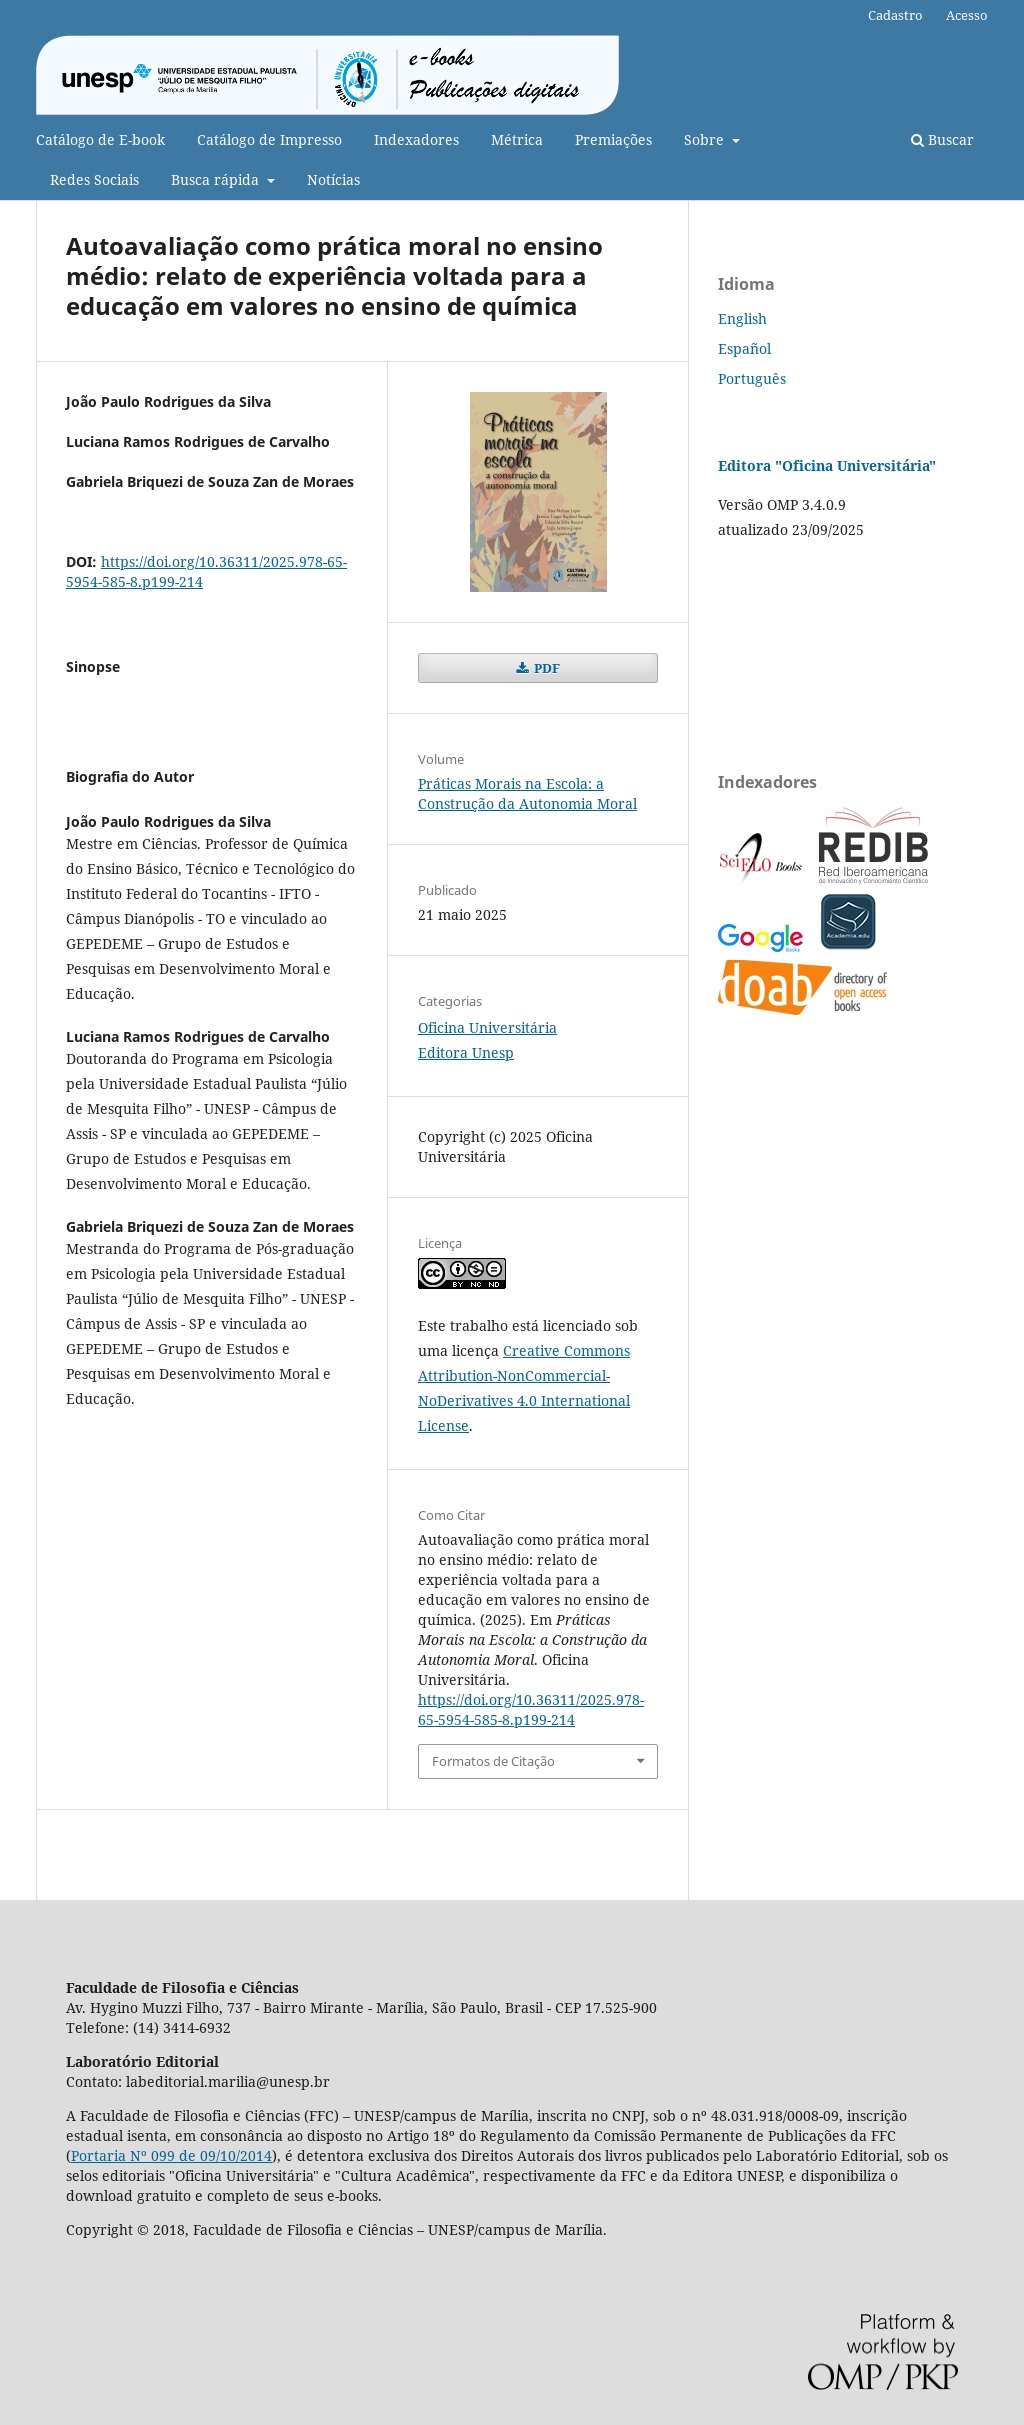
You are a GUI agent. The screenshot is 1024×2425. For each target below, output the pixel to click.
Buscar (942, 139)
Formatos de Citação (493, 1761)
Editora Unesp (466, 1052)
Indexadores (416, 139)
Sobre (706, 139)
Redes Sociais (94, 179)
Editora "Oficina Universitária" (827, 465)
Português (752, 378)
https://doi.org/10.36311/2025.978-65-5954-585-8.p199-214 (531, 1709)
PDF (545, 668)
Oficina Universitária (487, 1027)
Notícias (333, 179)
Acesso (967, 15)
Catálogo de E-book (100, 139)
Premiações (613, 139)
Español (744, 348)
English (742, 318)
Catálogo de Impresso (269, 139)
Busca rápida (217, 179)
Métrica (517, 139)
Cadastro (895, 15)
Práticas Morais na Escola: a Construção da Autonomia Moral (527, 793)
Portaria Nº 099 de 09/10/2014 (171, 2155)
